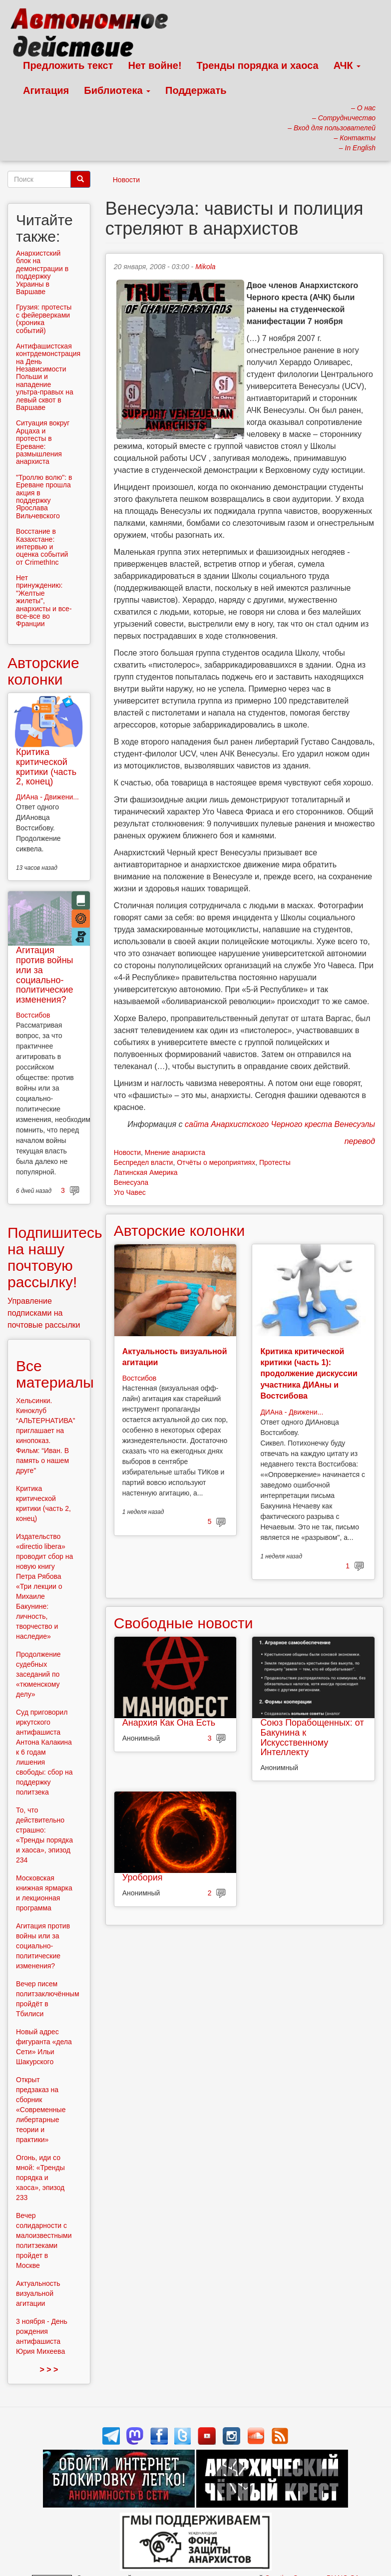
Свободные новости (183, 1623)
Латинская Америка (146, 1172)
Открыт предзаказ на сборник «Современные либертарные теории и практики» (40, 2110)
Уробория (142, 1877)
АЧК (347, 65)
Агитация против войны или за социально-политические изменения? (44, 975)
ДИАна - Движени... (291, 1412)
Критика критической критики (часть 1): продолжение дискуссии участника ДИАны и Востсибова (308, 1374)
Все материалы (55, 1374)
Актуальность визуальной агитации (38, 2293)
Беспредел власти (143, 1162)
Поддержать (195, 90)
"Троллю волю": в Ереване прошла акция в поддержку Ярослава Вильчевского (44, 496)
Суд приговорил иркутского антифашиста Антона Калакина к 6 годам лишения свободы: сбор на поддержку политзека (44, 1752)
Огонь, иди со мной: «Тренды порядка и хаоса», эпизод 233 (40, 2178)
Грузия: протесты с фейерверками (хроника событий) (43, 318)
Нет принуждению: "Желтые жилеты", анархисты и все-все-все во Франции (44, 601)
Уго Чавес (130, 1192)
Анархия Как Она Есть (168, 1723)
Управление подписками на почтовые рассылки (43, 1313)
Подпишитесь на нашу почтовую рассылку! (54, 1257)
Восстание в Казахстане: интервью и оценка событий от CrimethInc (42, 546)
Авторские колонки (179, 1230)
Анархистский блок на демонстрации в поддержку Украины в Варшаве (42, 272)
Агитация (46, 90)
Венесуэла (131, 1182)
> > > (48, 2369)
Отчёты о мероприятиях (216, 1162)
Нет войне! (155, 65)
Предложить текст (68, 65)
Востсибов (139, 1378)
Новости (126, 180)
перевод (360, 1141)
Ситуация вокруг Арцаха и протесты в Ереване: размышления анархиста (42, 442)
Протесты (275, 1162)
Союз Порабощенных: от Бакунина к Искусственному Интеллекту (312, 1737)
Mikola (205, 267)
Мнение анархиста (175, 1152)
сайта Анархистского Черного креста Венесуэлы (280, 1124)
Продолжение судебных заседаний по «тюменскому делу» (38, 1674)
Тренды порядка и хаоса (258, 65)
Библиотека (117, 90)
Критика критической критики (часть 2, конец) (46, 766)
